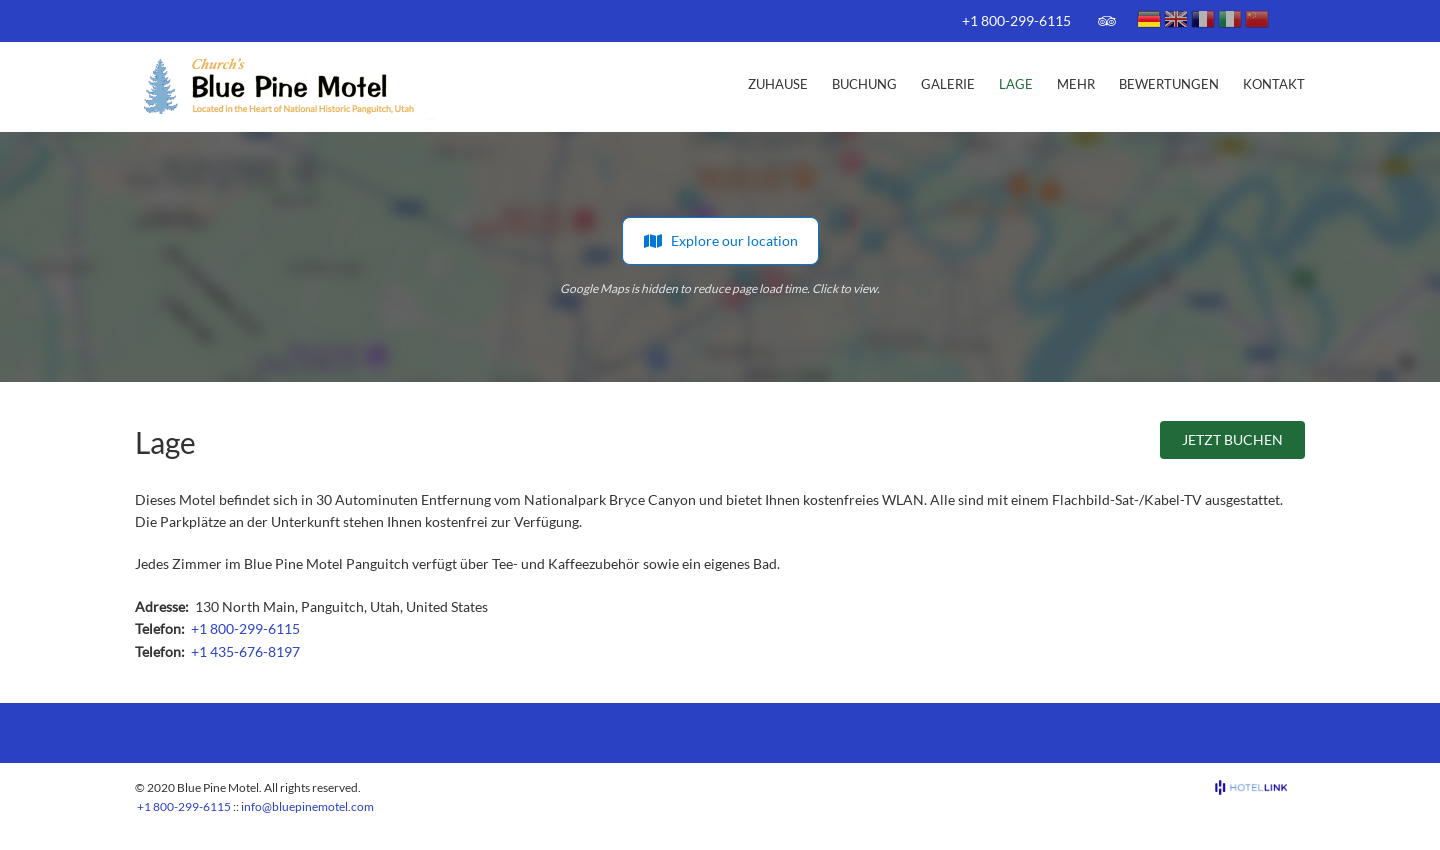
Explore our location (720, 241)
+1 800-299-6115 (1016, 20)
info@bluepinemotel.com (307, 806)
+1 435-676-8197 (245, 651)
